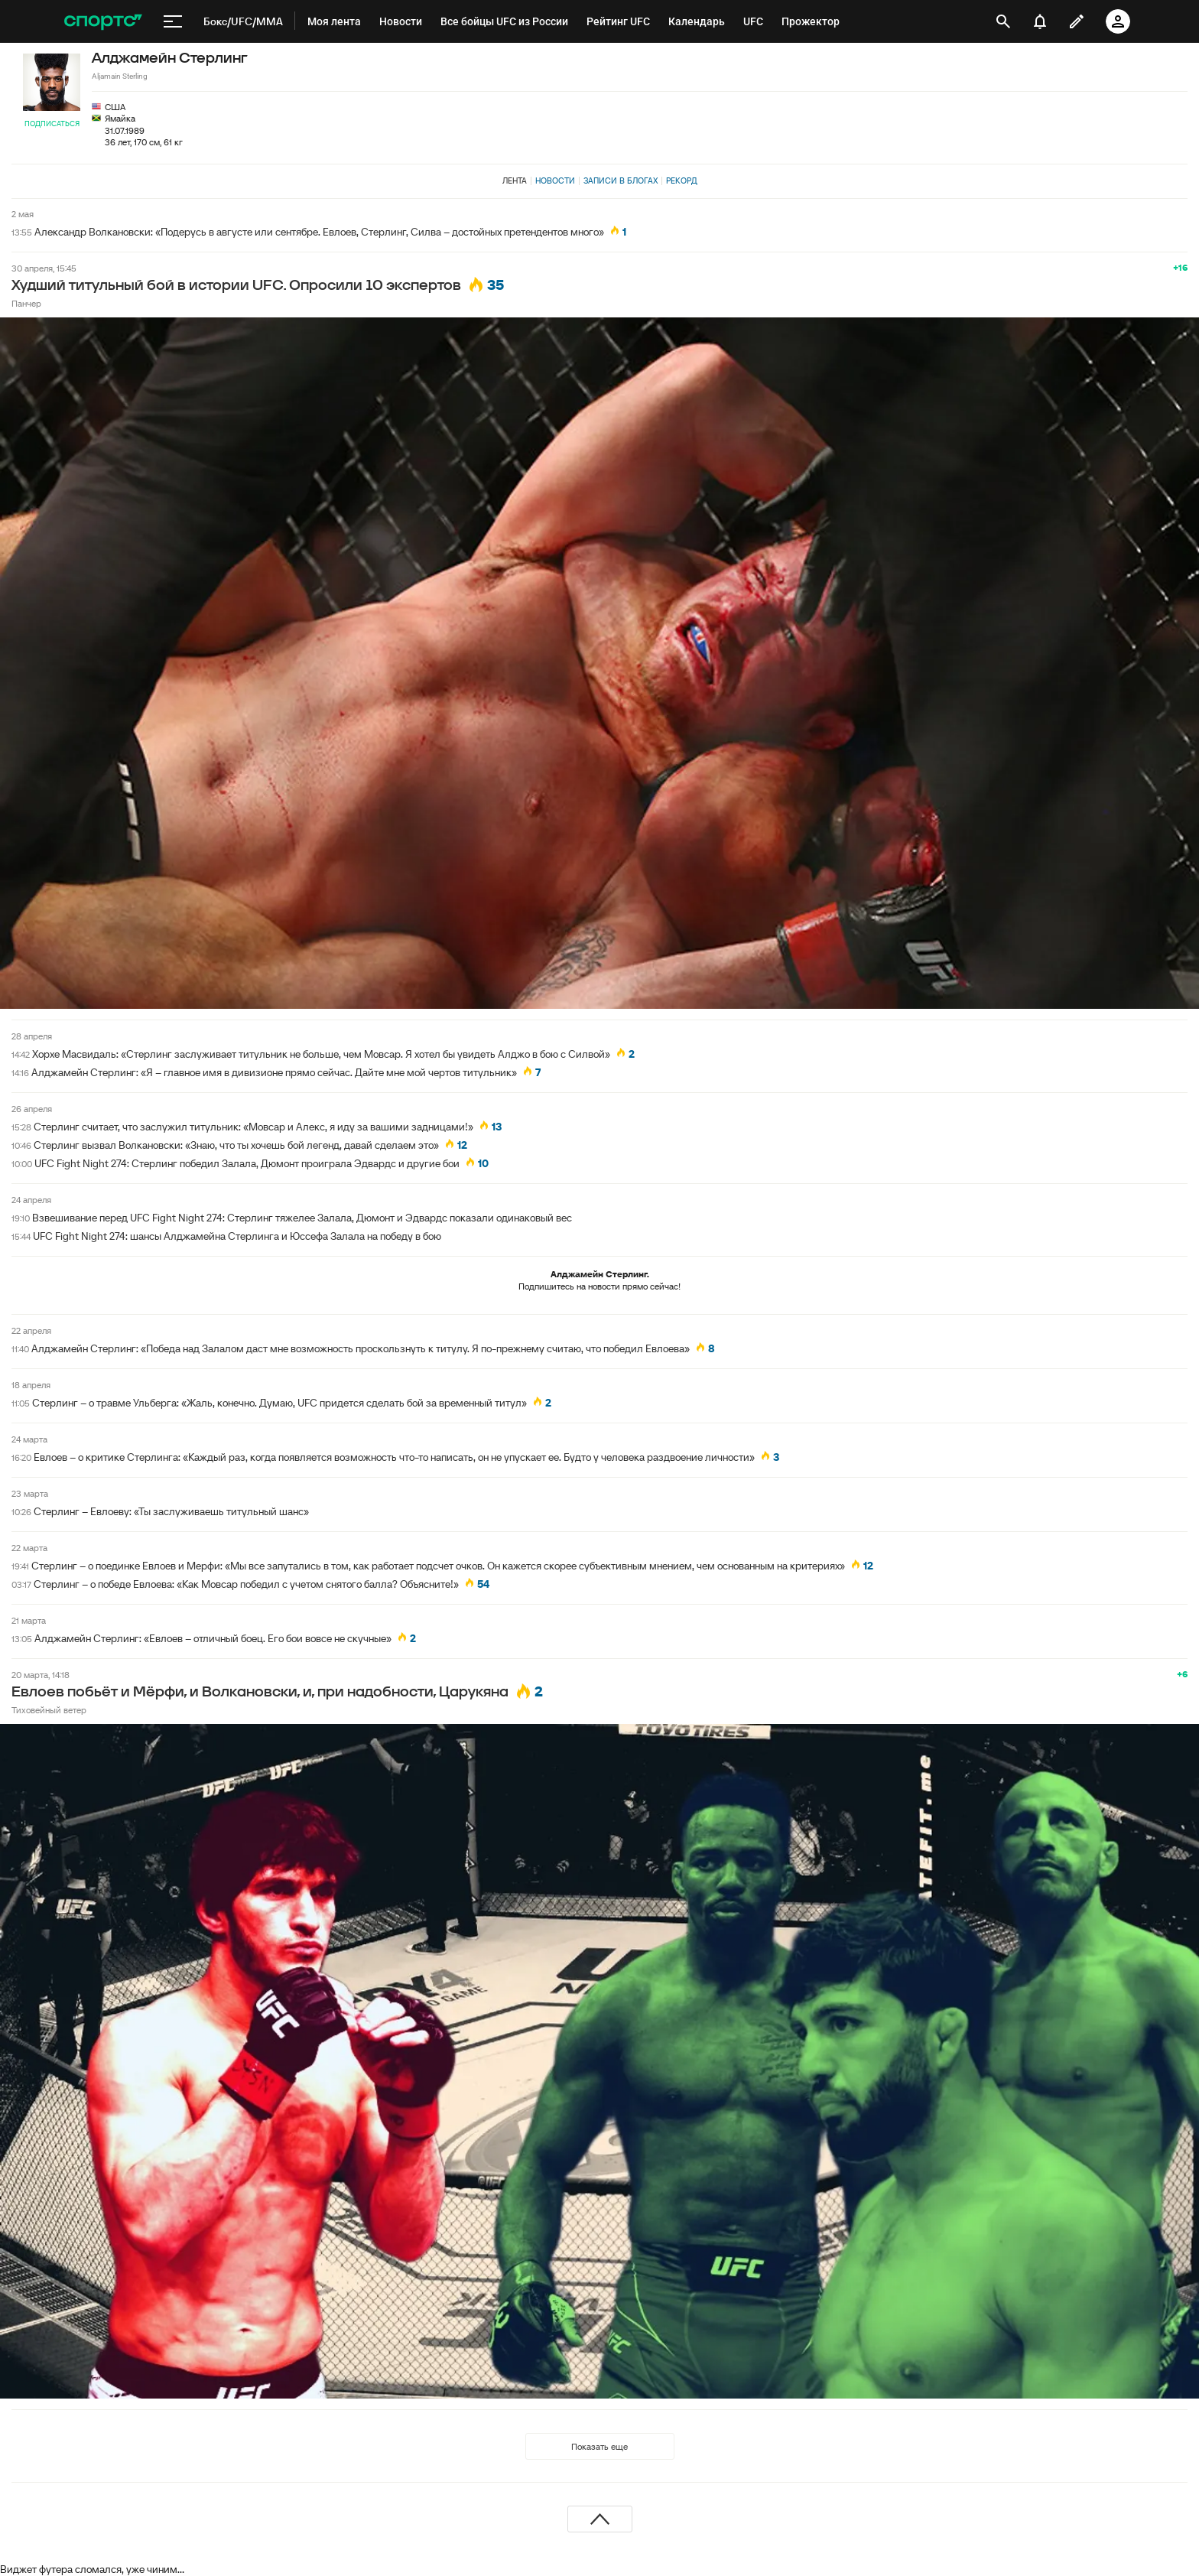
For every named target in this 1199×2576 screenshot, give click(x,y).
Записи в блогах (620, 180)
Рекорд (681, 180)
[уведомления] (1040, 21)
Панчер (26, 303)
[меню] (172, 21)
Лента (514, 180)
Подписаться (52, 123)
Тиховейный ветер (48, 1710)
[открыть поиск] (1003, 21)
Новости (555, 180)
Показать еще (599, 2446)
